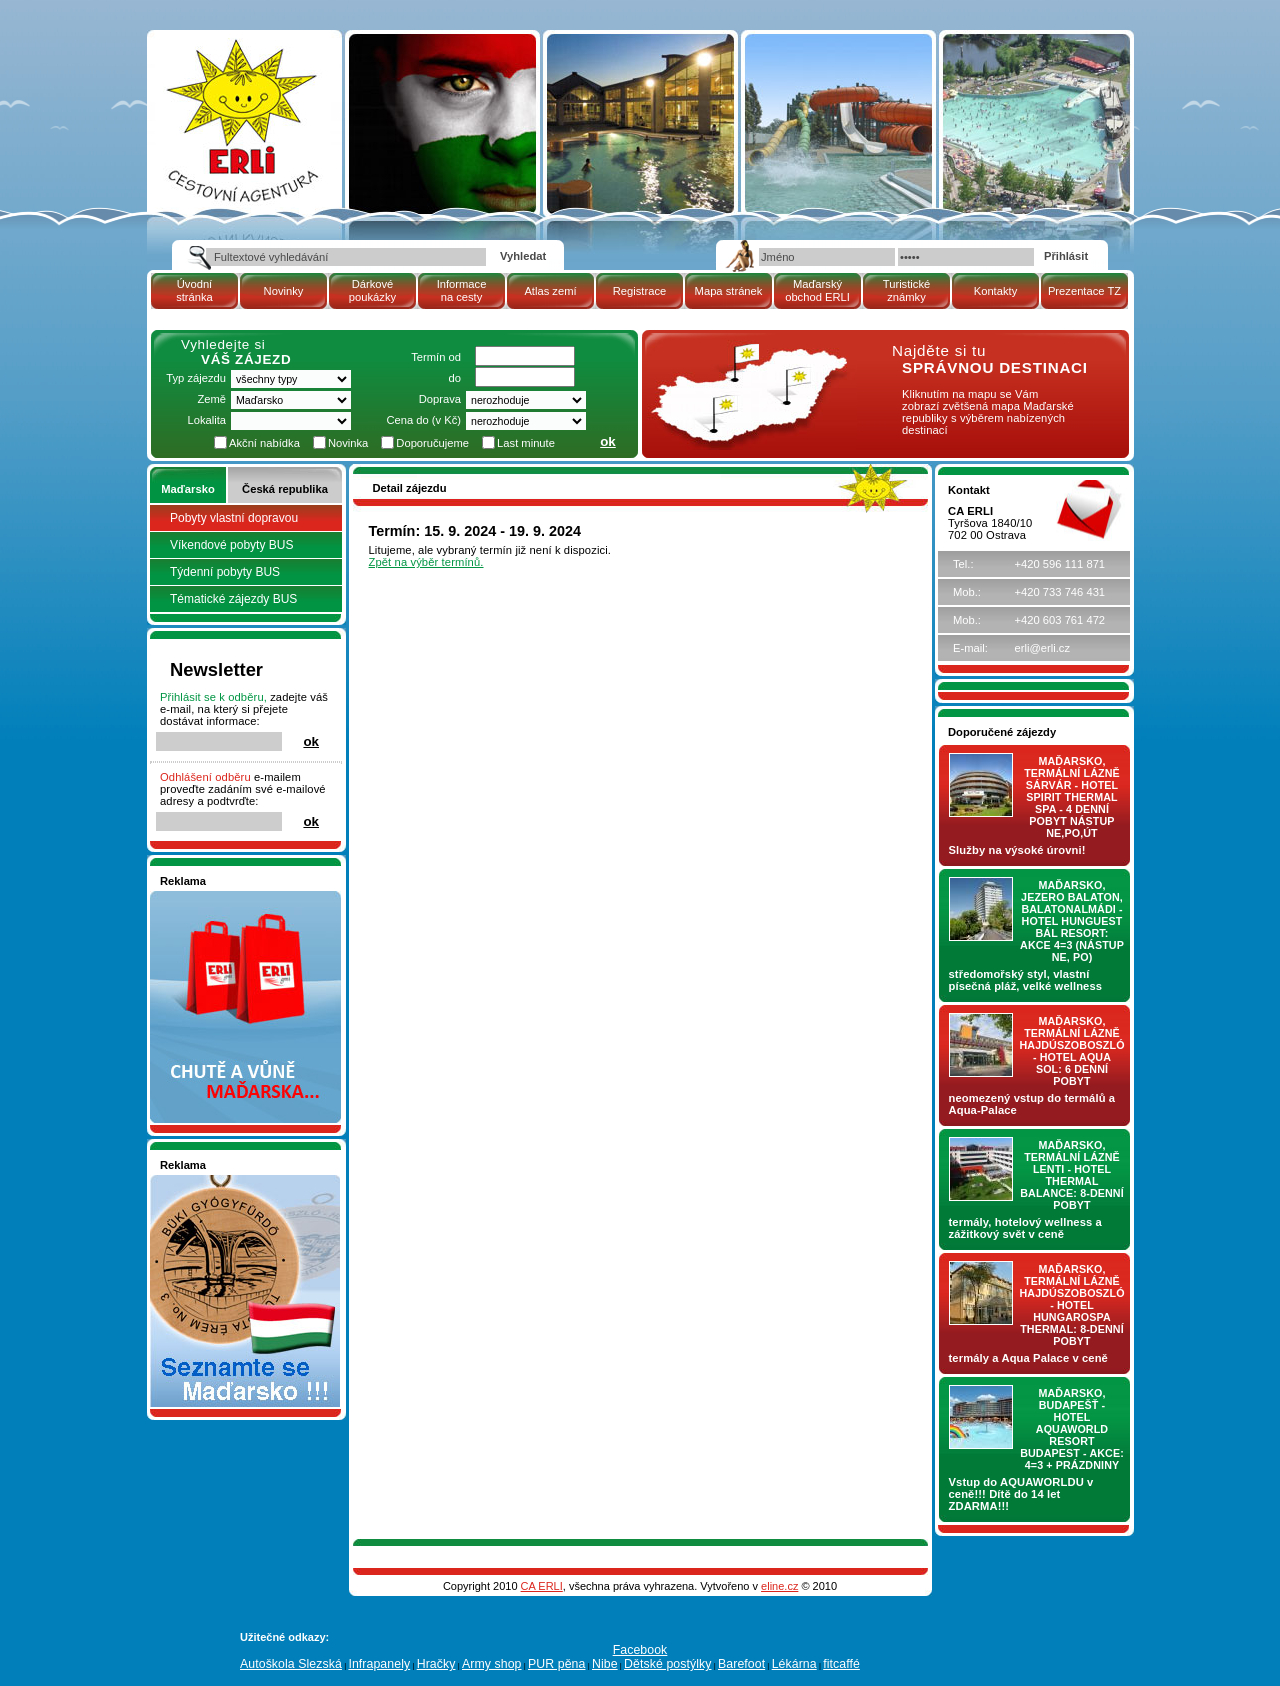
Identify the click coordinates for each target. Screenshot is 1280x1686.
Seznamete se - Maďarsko (227, 1181)
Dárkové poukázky (372, 290)
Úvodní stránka (194, 290)
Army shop (492, 1664)
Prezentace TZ (1084, 291)
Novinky (284, 291)
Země (211, 399)
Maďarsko (187, 489)
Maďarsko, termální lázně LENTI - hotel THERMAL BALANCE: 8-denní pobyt (1072, 1175)
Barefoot (741, 1664)
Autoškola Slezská (291, 1664)
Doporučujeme (432, 443)
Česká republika (285, 489)
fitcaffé (841, 1664)
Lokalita (206, 420)
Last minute (526, 443)
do (455, 378)
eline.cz (779, 1586)
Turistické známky (906, 290)
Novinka (348, 443)
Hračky (436, 1664)
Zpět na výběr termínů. (426, 562)
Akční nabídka (264, 443)
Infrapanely (379, 1664)
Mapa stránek (729, 291)
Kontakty (996, 291)
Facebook (640, 1650)
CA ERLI (542, 1586)
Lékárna (794, 1664)
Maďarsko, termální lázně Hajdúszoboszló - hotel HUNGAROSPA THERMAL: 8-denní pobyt (1072, 1305)
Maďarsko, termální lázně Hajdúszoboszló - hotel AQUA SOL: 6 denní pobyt (1072, 1051)
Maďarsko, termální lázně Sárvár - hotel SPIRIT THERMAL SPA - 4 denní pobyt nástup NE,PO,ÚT (1072, 797)
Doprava (440, 399)
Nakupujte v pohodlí (210, 897)
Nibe (605, 1664)
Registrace (639, 291)
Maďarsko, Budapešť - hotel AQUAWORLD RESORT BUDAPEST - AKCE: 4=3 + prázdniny (1072, 1429)
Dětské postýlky (667, 1664)
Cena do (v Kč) (423, 420)
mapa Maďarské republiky (747, 354)
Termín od (436, 357)
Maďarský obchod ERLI (817, 290)
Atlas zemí (550, 291)
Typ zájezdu (196, 378)
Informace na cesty (462, 290)
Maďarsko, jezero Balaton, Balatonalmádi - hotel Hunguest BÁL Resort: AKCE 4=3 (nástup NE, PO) (1072, 921)
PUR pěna (556, 1664)
